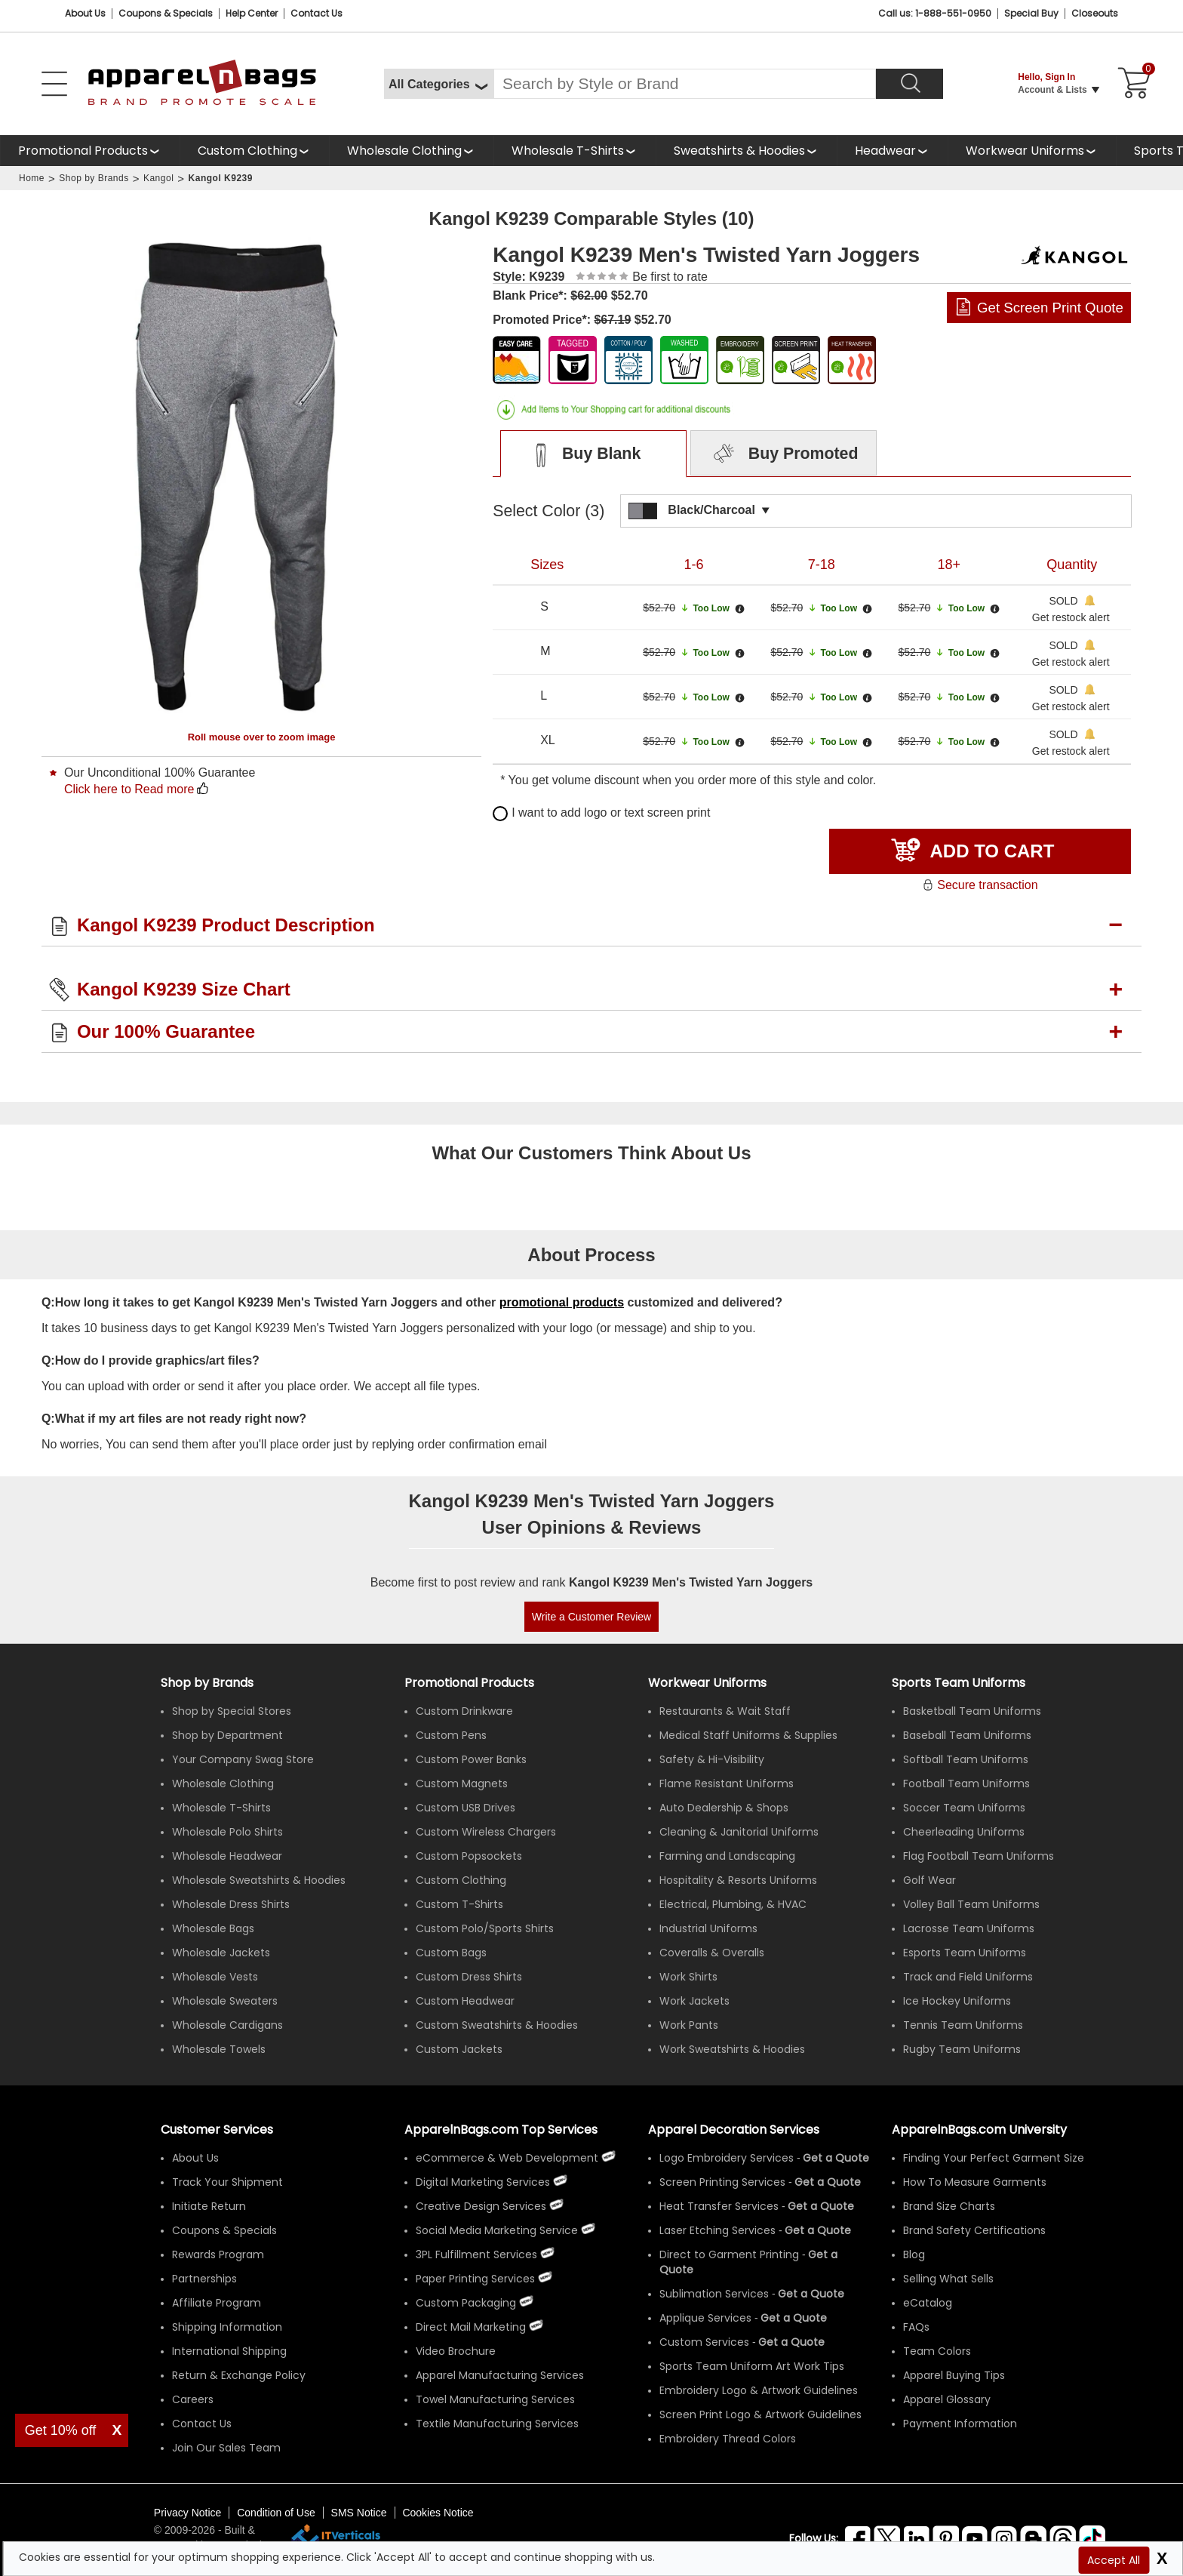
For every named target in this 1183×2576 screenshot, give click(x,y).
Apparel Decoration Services (733, 2129)
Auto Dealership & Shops (723, 1807)
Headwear (885, 150)
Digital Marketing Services (483, 2182)
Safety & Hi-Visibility (711, 1759)
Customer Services (217, 2129)
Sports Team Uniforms (958, 1682)
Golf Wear (929, 1880)
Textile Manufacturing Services (497, 2423)
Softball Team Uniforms (965, 1759)
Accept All (1113, 2560)
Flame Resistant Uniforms (726, 1783)
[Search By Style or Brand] (684, 84)
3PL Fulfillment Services (476, 2254)
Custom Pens (451, 1735)
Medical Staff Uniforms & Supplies (748, 1735)
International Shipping (229, 2351)
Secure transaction (979, 885)
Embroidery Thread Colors (727, 2438)
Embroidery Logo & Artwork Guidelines (758, 2390)
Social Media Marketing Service (497, 2230)
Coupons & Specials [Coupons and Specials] (165, 13)
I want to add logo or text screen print (601, 812)
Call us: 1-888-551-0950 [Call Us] (934, 13)
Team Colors (937, 2351)
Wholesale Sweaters (225, 2000)
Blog (914, 2254)
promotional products (561, 1302)
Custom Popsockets (469, 1856)
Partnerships (204, 2278)
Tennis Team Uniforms (963, 2025)
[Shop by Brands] (207, 1682)
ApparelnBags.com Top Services (501, 2129)
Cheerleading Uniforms (964, 1831)
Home (32, 178)
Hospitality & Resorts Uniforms (738, 1880)
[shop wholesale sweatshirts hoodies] (746, 150)
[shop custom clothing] (254, 150)
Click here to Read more (129, 789)
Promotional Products (83, 150)
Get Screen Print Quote (1050, 307)
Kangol (158, 178)
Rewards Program (218, 2254)
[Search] (909, 84)
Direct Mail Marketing (471, 2326)
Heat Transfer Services (719, 2206)
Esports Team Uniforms (964, 1952)
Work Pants (688, 2025)
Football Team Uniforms (966, 1783)
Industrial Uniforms (708, 1928)
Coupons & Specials (224, 2230)
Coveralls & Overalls (711, 1952)
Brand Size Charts (949, 2206)
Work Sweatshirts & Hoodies (732, 2049)
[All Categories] (438, 84)
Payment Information (960, 2423)
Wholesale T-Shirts (568, 150)
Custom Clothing (247, 150)
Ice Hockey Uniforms (957, 2000)
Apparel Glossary (947, 2399)
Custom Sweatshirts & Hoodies (497, 2025)
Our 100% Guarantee (166, 1031)
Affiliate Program (216, 2302)
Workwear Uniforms (1025, 150)
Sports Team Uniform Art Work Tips (751, 2366)
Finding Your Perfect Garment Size (993, 2157)
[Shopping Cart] (1132, 84)
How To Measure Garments (974, 2182)
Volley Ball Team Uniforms (971, 1904)
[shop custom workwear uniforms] (1032, 150)
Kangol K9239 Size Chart (183, 989)
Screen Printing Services (722, 2182)
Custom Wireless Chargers (486, 1831)
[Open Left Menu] (54, 84)
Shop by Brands (93, 178)
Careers (193, 2399)
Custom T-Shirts (459, 1904)
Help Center (252, 13)
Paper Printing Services (475, 2278)
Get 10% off (61, 2430)
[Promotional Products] (90, 150)
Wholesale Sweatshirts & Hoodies (259, 1880)
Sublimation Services (714, 2293)
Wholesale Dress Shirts (231, 1904)
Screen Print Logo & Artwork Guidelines (760, 2414)
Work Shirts (688, 1976)
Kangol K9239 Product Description (226, 925)
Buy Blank (580, 454)
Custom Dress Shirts (469, 1976)
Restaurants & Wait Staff (725, 1711)
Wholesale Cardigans (227, 2025)
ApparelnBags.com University (979, 2129)
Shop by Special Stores (231, 1711)
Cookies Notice (437, 2513)
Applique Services (705, 2317)
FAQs (916, 2326)
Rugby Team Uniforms (962, 2049)
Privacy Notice (187, 2513)
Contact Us (316, 13)
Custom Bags (451, 1952)
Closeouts (1094, 13)
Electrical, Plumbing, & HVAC (733, 1904)
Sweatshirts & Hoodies (739, 150)
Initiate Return (209, 2206)
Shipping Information (227, 2326)
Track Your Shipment (227, 2182)
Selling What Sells (948, 2278)
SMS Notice (359, 2513)
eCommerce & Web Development (507, 2157)
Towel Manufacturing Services (495, 2399)
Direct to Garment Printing (729, 2254)
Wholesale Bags (213, 1928)
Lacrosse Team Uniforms (968, 1928)
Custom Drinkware (464, 1711)
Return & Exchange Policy (239, 2375)
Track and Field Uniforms (968, 1976)
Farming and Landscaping (727, 1856)
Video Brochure (456, 2351)
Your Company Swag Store (243, 1759)
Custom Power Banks (471, 1759)
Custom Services (704, 2342)
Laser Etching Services (717, 2230)
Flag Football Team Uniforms (978, 1856)
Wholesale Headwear (227, 1856)
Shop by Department (227, 1735)
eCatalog (927, 2302)
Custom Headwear (465, 2000)
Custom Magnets (462, 1783)
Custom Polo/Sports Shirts (485, 1928)
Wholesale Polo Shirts (227, 1831)
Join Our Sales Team (226, 2447)
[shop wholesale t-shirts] (574, 150)
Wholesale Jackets (221, 1952)
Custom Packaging (466, 2302)
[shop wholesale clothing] (411, 150)
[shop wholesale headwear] (892, 150)
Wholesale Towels (219, 2049)
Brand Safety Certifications (974, 2230)
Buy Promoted (784, 454)
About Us (85, 13)
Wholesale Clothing (404, 150)
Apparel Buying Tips (954, 2375)
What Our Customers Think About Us (591, 1153)
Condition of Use (276, 2513)
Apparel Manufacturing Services (500, 2375)
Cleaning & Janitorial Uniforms (739, 1831)
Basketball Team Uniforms (972, 1711)
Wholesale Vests (215, 1976)
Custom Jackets (459, 2049)
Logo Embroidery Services (726, 2157)
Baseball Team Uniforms (967, 1735)
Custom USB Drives (465, 1807)
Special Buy (1031, 13)
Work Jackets (694, 2000)
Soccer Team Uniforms (964, 1807)
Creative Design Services (481, 2206)
